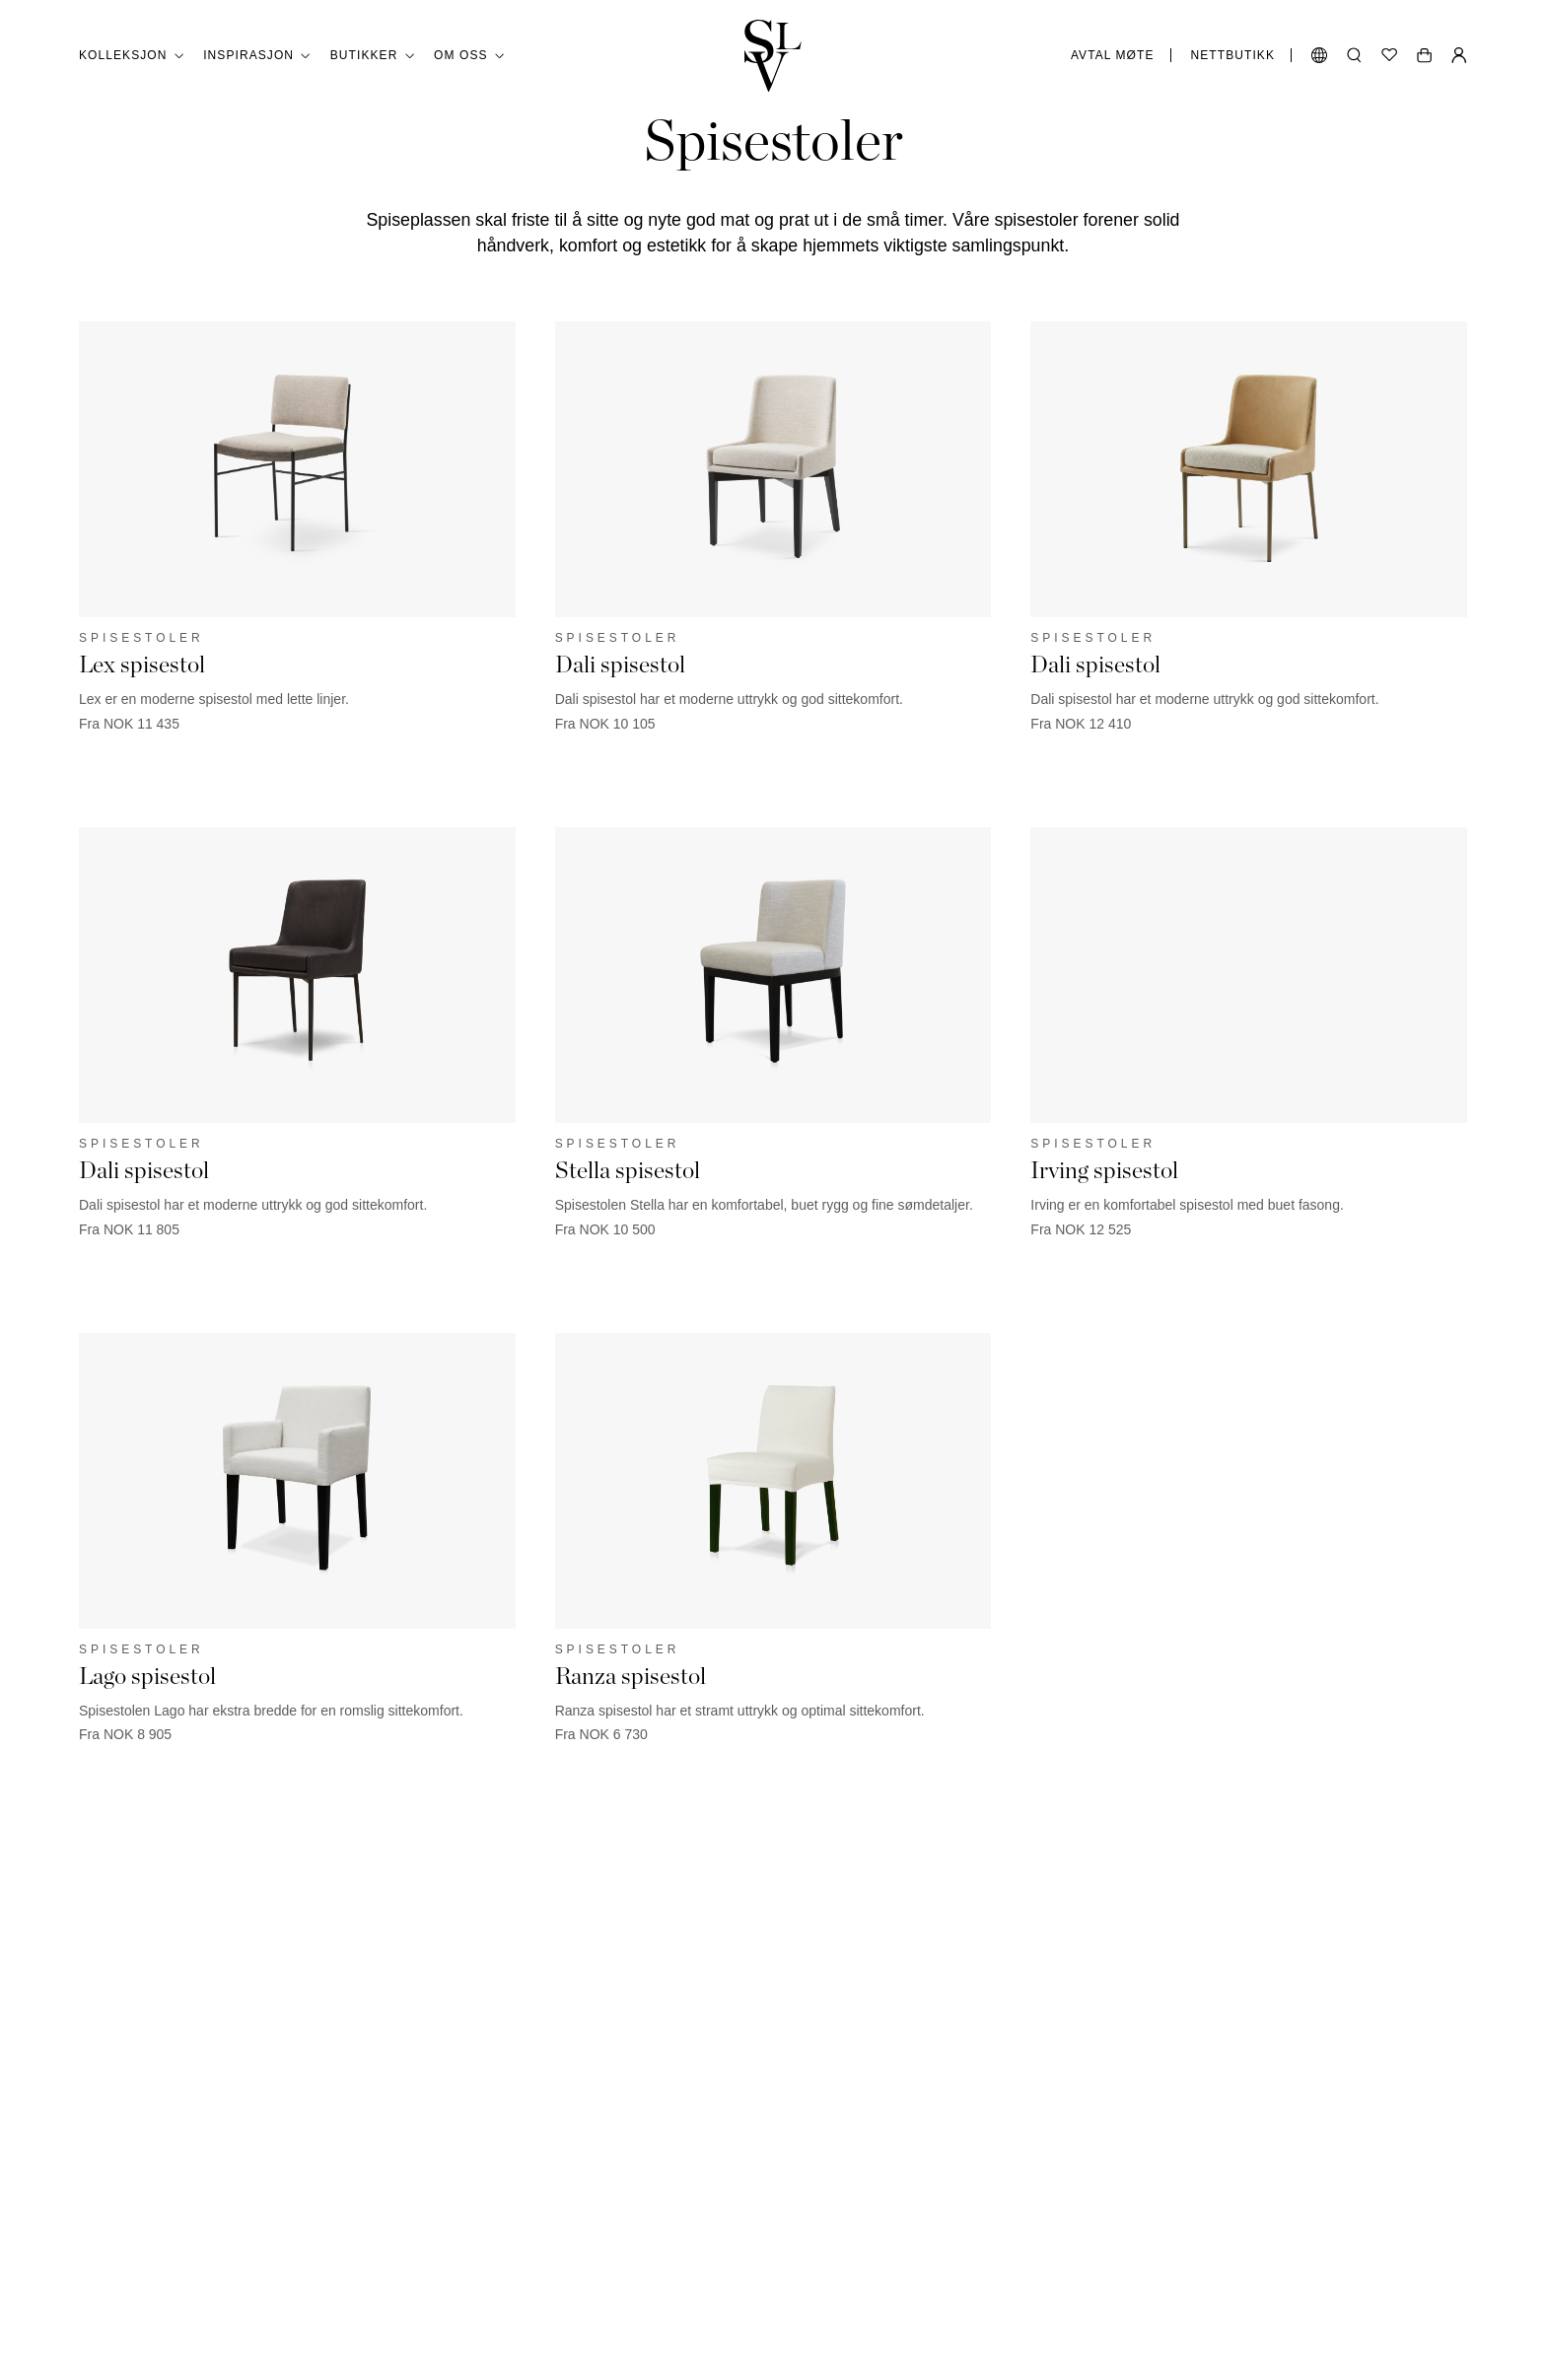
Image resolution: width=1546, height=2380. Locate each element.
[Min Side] (1459, 55)
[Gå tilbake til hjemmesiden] (773, 56)
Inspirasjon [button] (257, 55)
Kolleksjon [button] (131, 55)
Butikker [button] (372, 55)
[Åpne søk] (1354, 55)
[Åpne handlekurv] (1424, 55)
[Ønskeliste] (1389, 55)
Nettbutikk (1233, 55)
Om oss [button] (469, 55)
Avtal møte (1113, 55)
